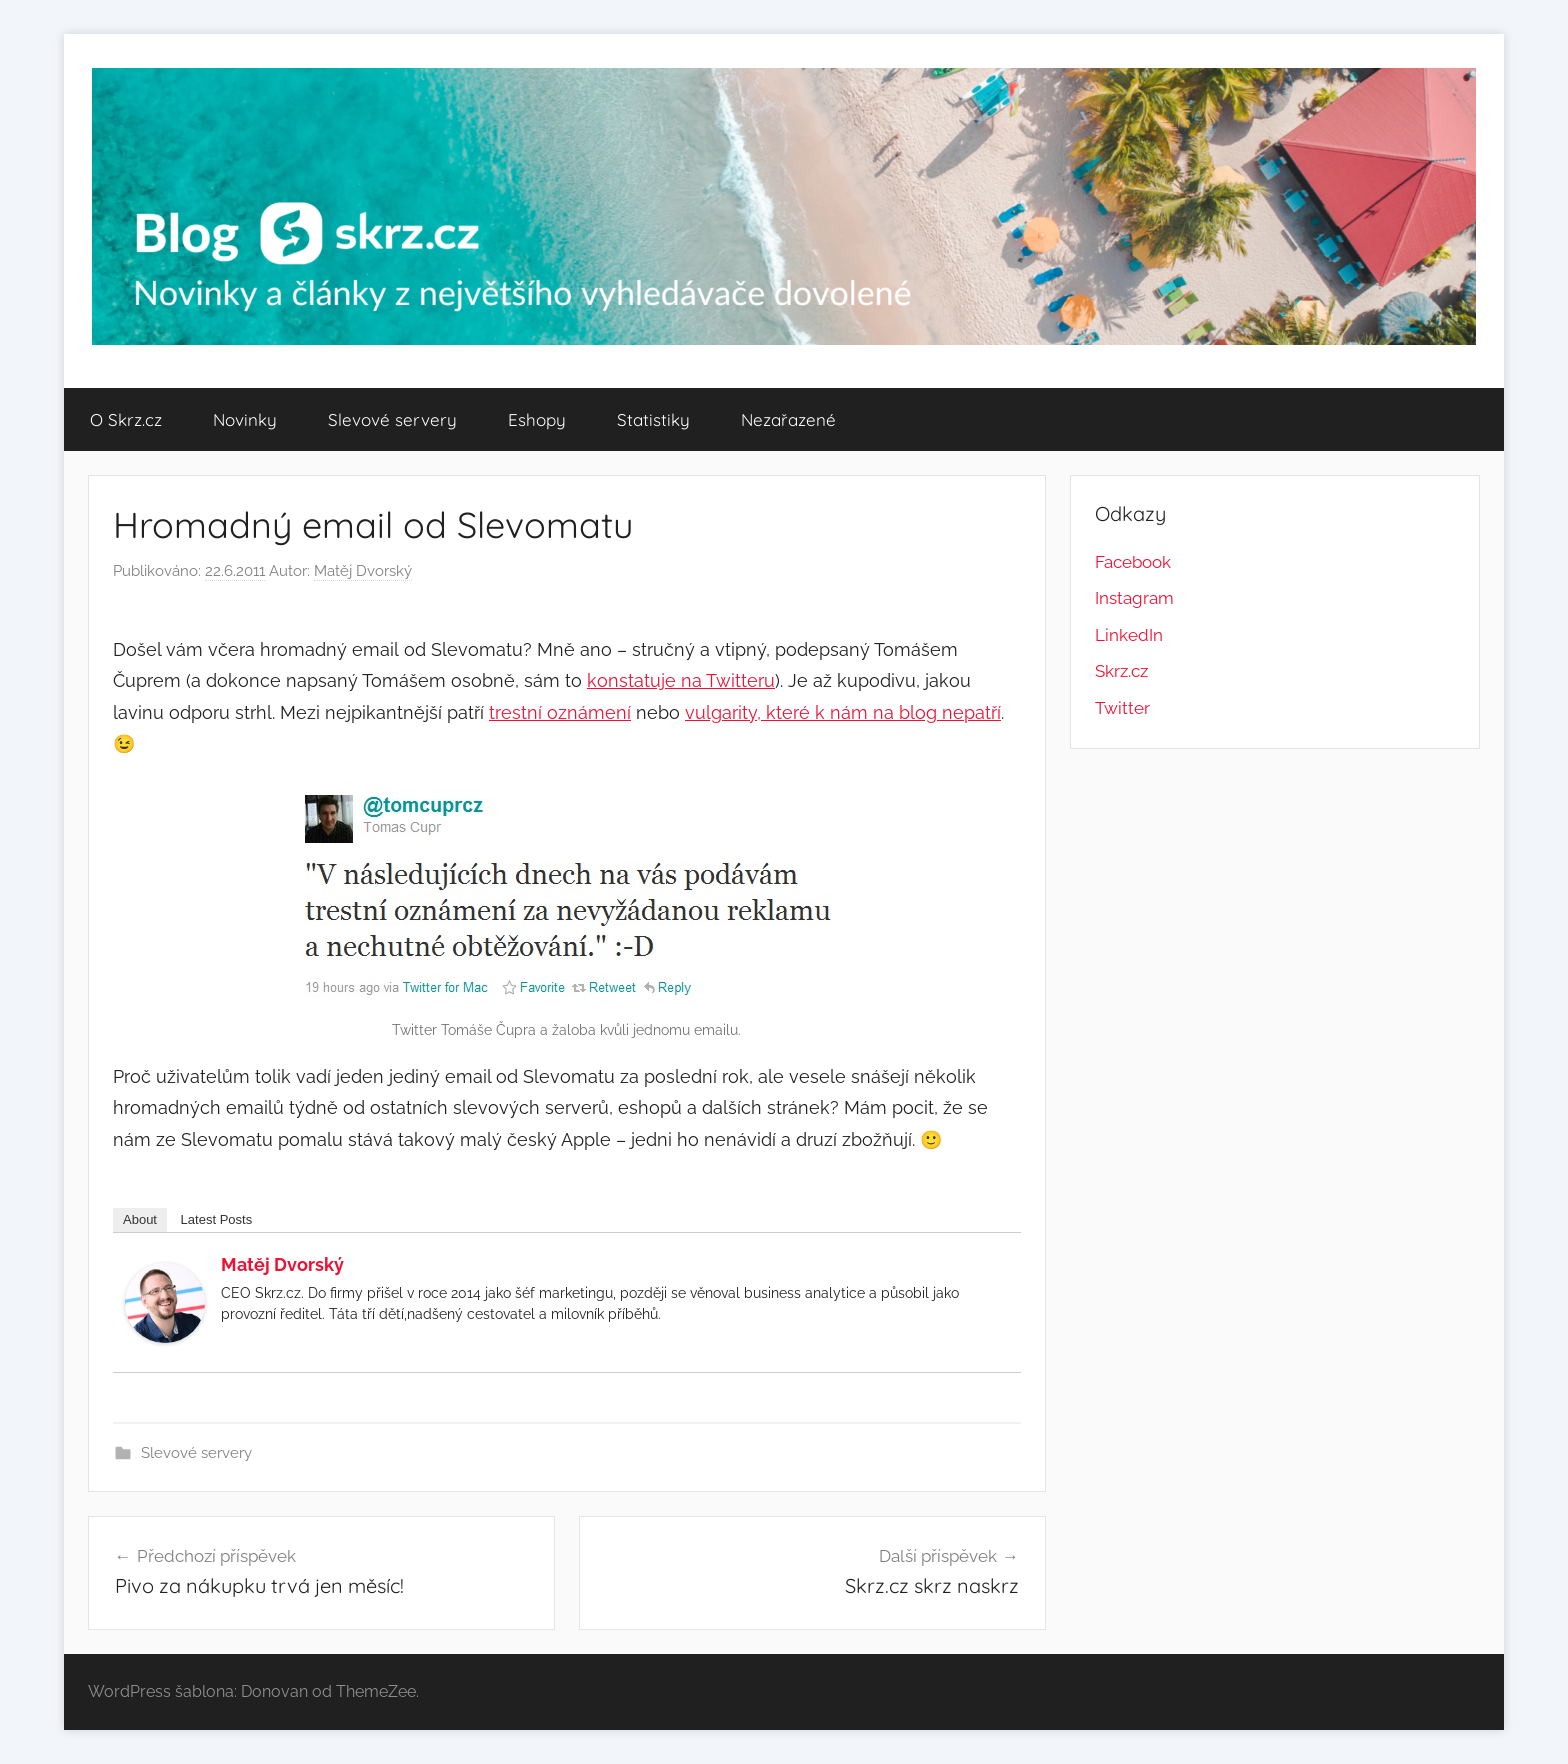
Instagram (1134, 598)
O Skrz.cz (126, 419)
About (140, 1219)
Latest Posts (217, 1219)
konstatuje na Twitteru (681, 680)
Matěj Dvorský (363, 571)
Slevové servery (392, 419)
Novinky (245, 419)
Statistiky (653, 419)
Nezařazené (788, 419)
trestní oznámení (560, 712)
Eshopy (537, 419)
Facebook (1133, 562)
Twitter (1122, 708)
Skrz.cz (1121, 671)
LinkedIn (1129, 635)
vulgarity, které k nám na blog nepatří (843, 712)
